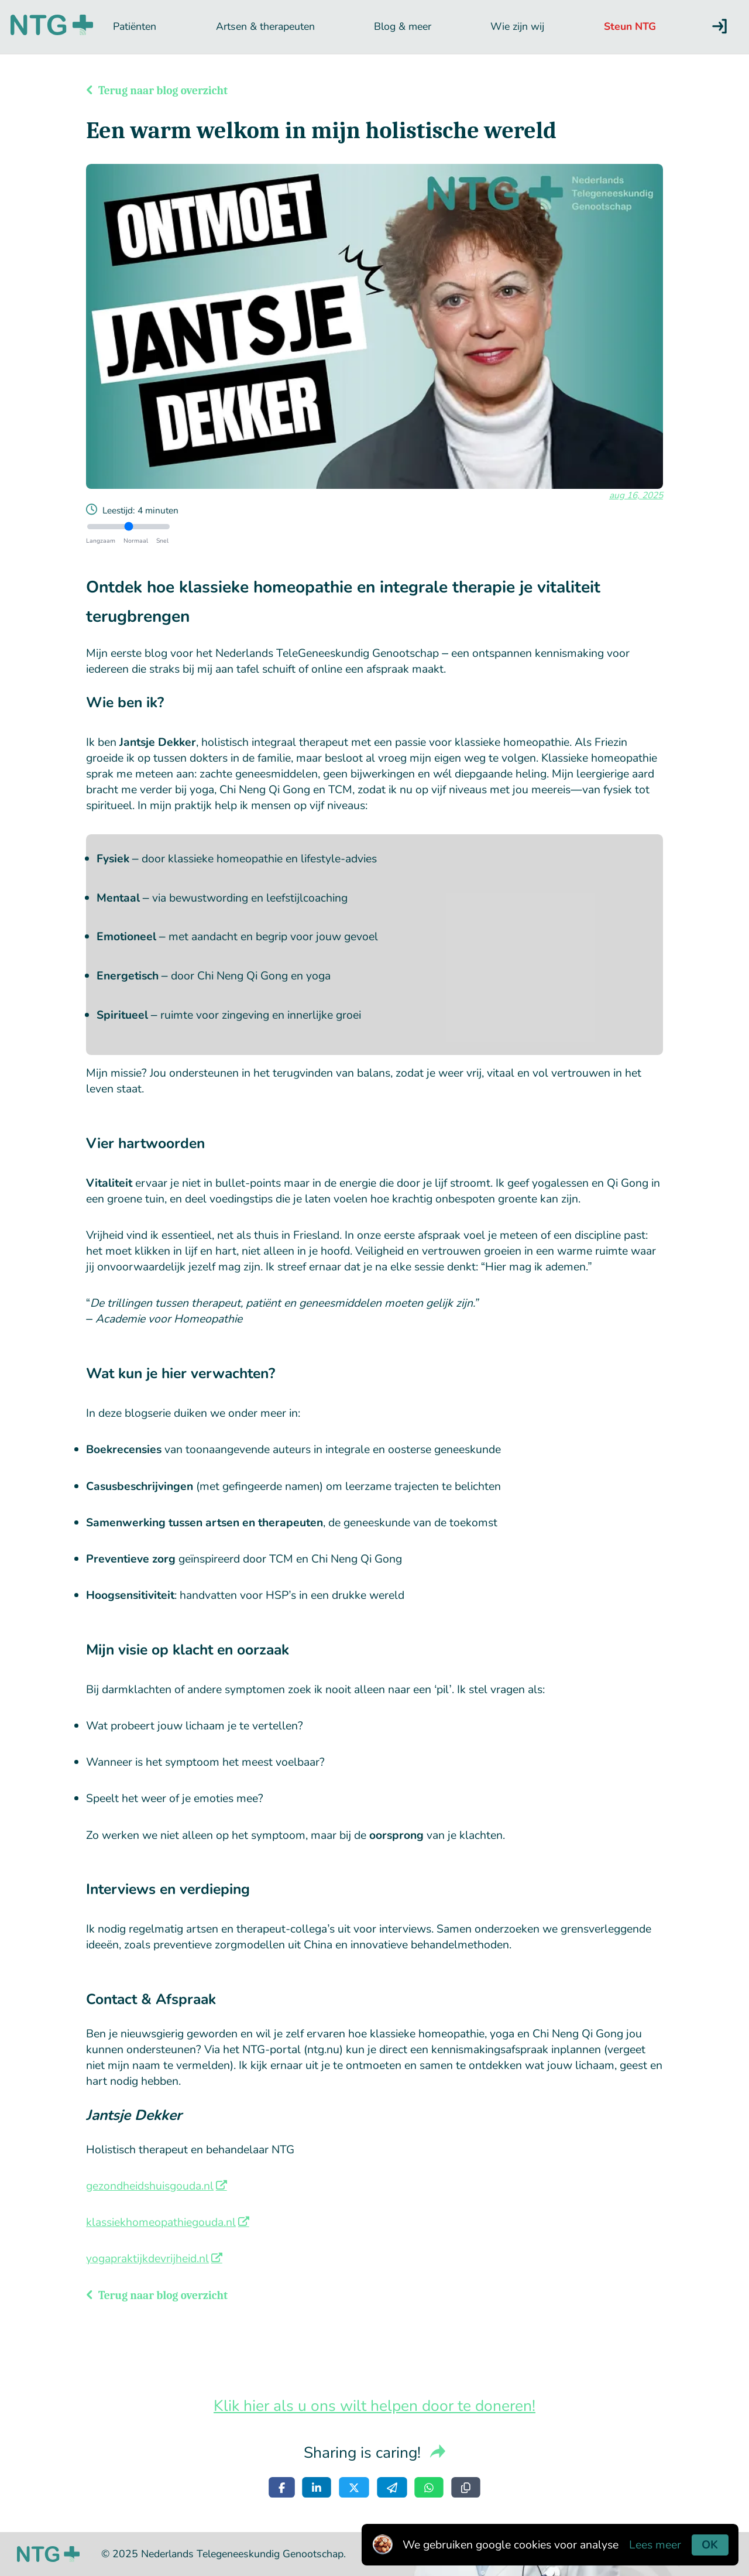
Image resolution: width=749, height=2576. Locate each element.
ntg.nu (323, 2049)
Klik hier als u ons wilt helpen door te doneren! (374, 2405)
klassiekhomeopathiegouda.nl (161, 2222)
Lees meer (655, 2545)
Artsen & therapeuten (265, 26)
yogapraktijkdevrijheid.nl (147, 2258)
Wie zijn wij (517, 26)
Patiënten (134, 26)
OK (710, 2545)
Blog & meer (402, 26)
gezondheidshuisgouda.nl (150, 2186)
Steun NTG (630, 26)
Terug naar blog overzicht (157, 90)
